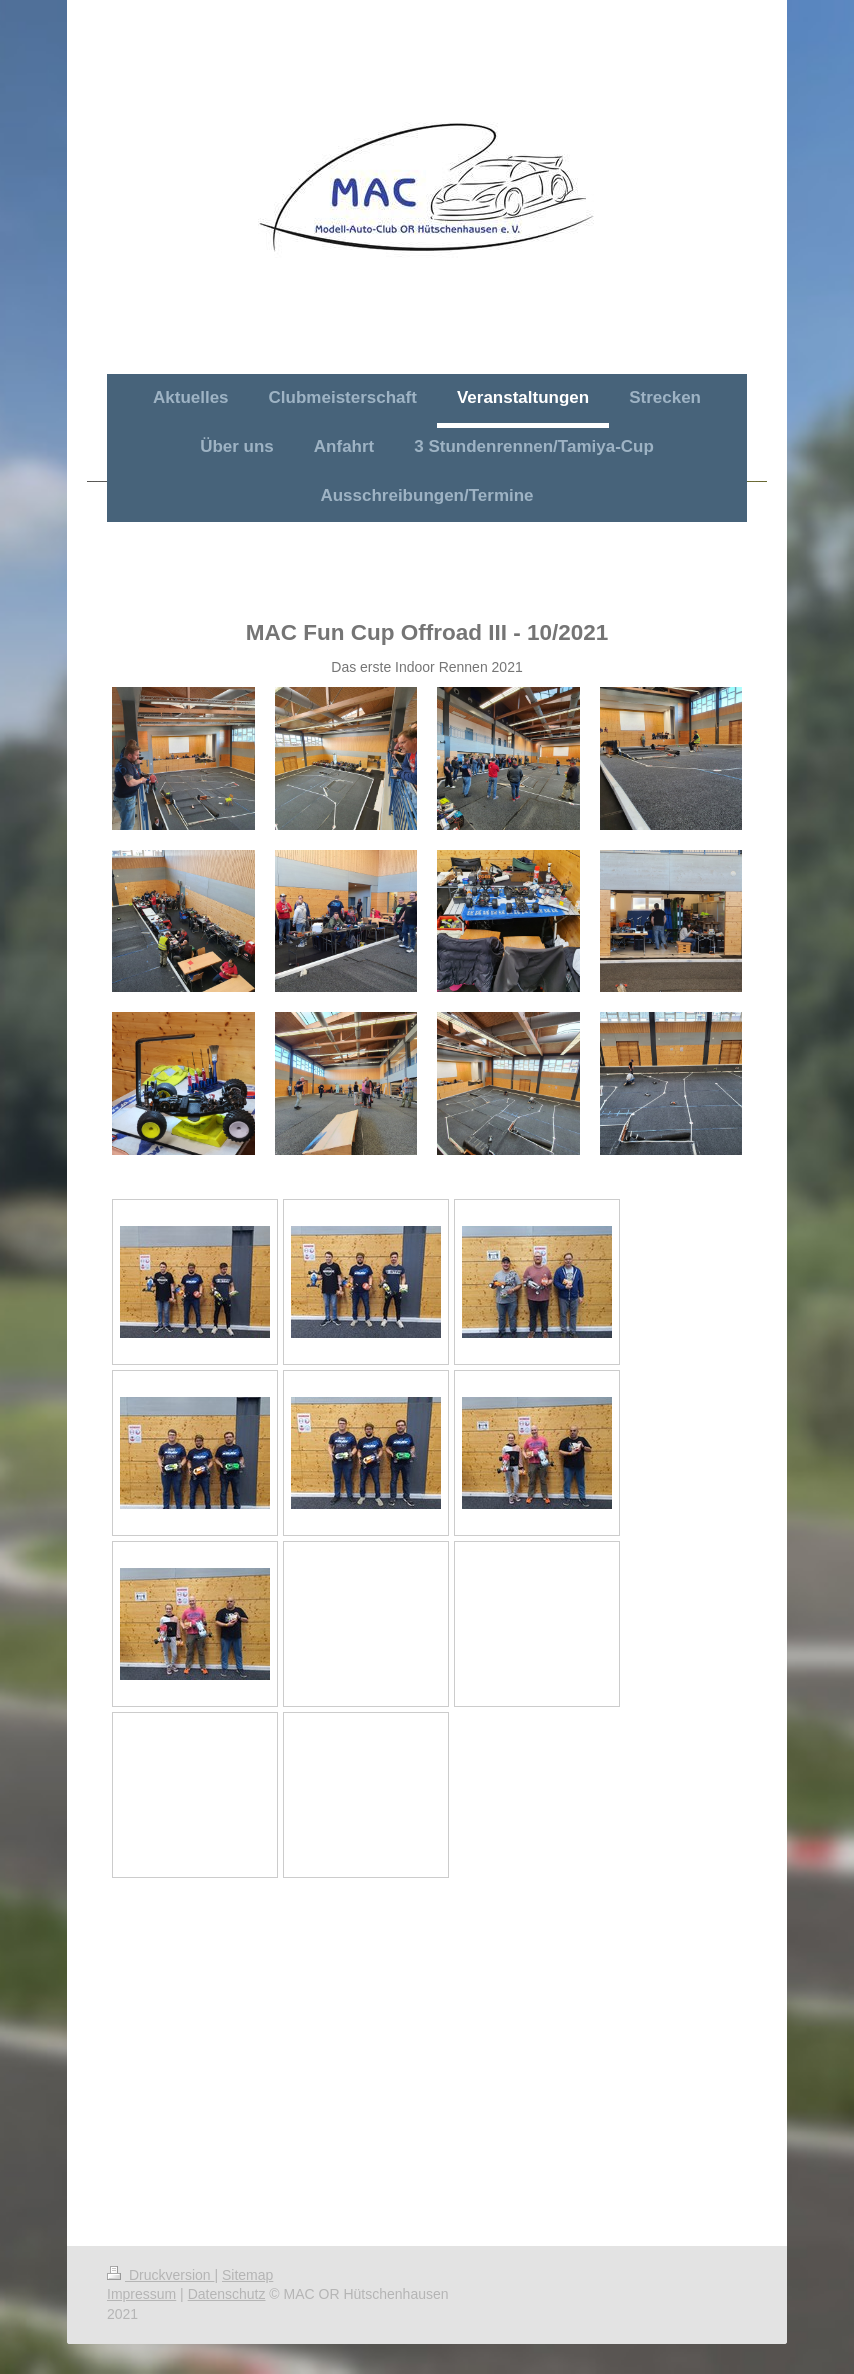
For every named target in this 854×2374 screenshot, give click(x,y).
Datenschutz (227, 2294)
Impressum (141, 2294)
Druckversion (160, 2275)
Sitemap (247, 2275)
